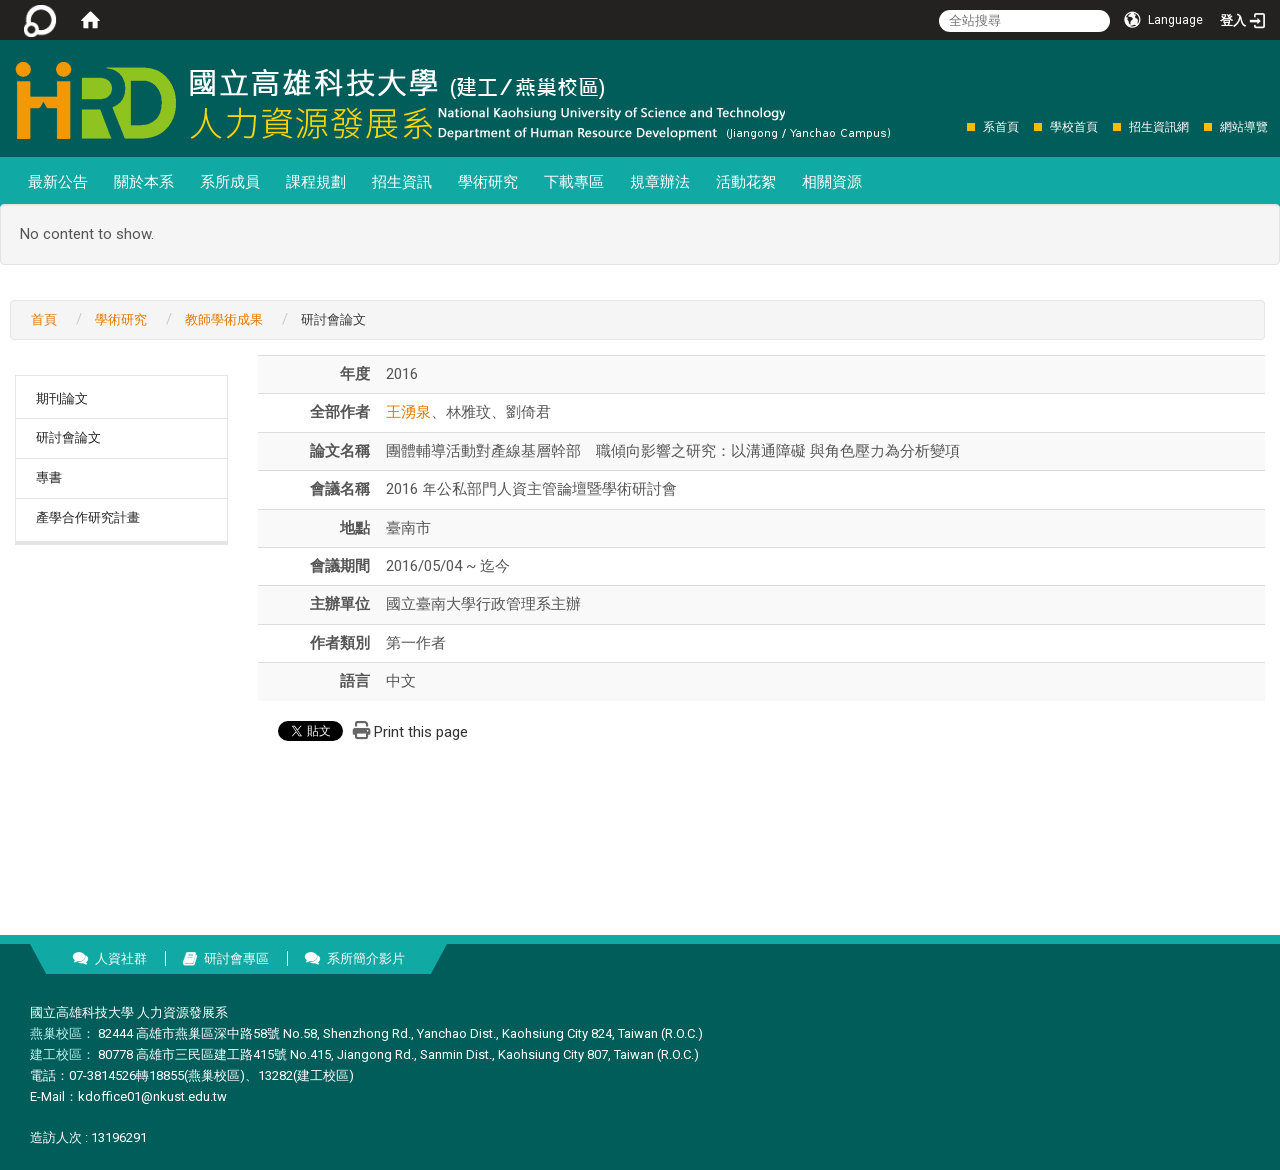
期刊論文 (62, 398)
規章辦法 (660, 182)
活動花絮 (746, 182)
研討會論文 (68, 437)
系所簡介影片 (366, 958)
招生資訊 (402, 182)
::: (956, 126)
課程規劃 (316, 182)
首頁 (44, 319)
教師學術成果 (224, 319)
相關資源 (832, 182)
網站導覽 (1244, 127)
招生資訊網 (1159, 127)
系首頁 (1001, 127)
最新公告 (58, 182)
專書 (49, 477)
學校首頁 (1074, 127)
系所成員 (230, 182)
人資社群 (121, 958)
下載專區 (574, 182)
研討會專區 (236, 958)
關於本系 (144, 182)
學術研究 (488, 182)
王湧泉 (408, 412)
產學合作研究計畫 (88, 517)
